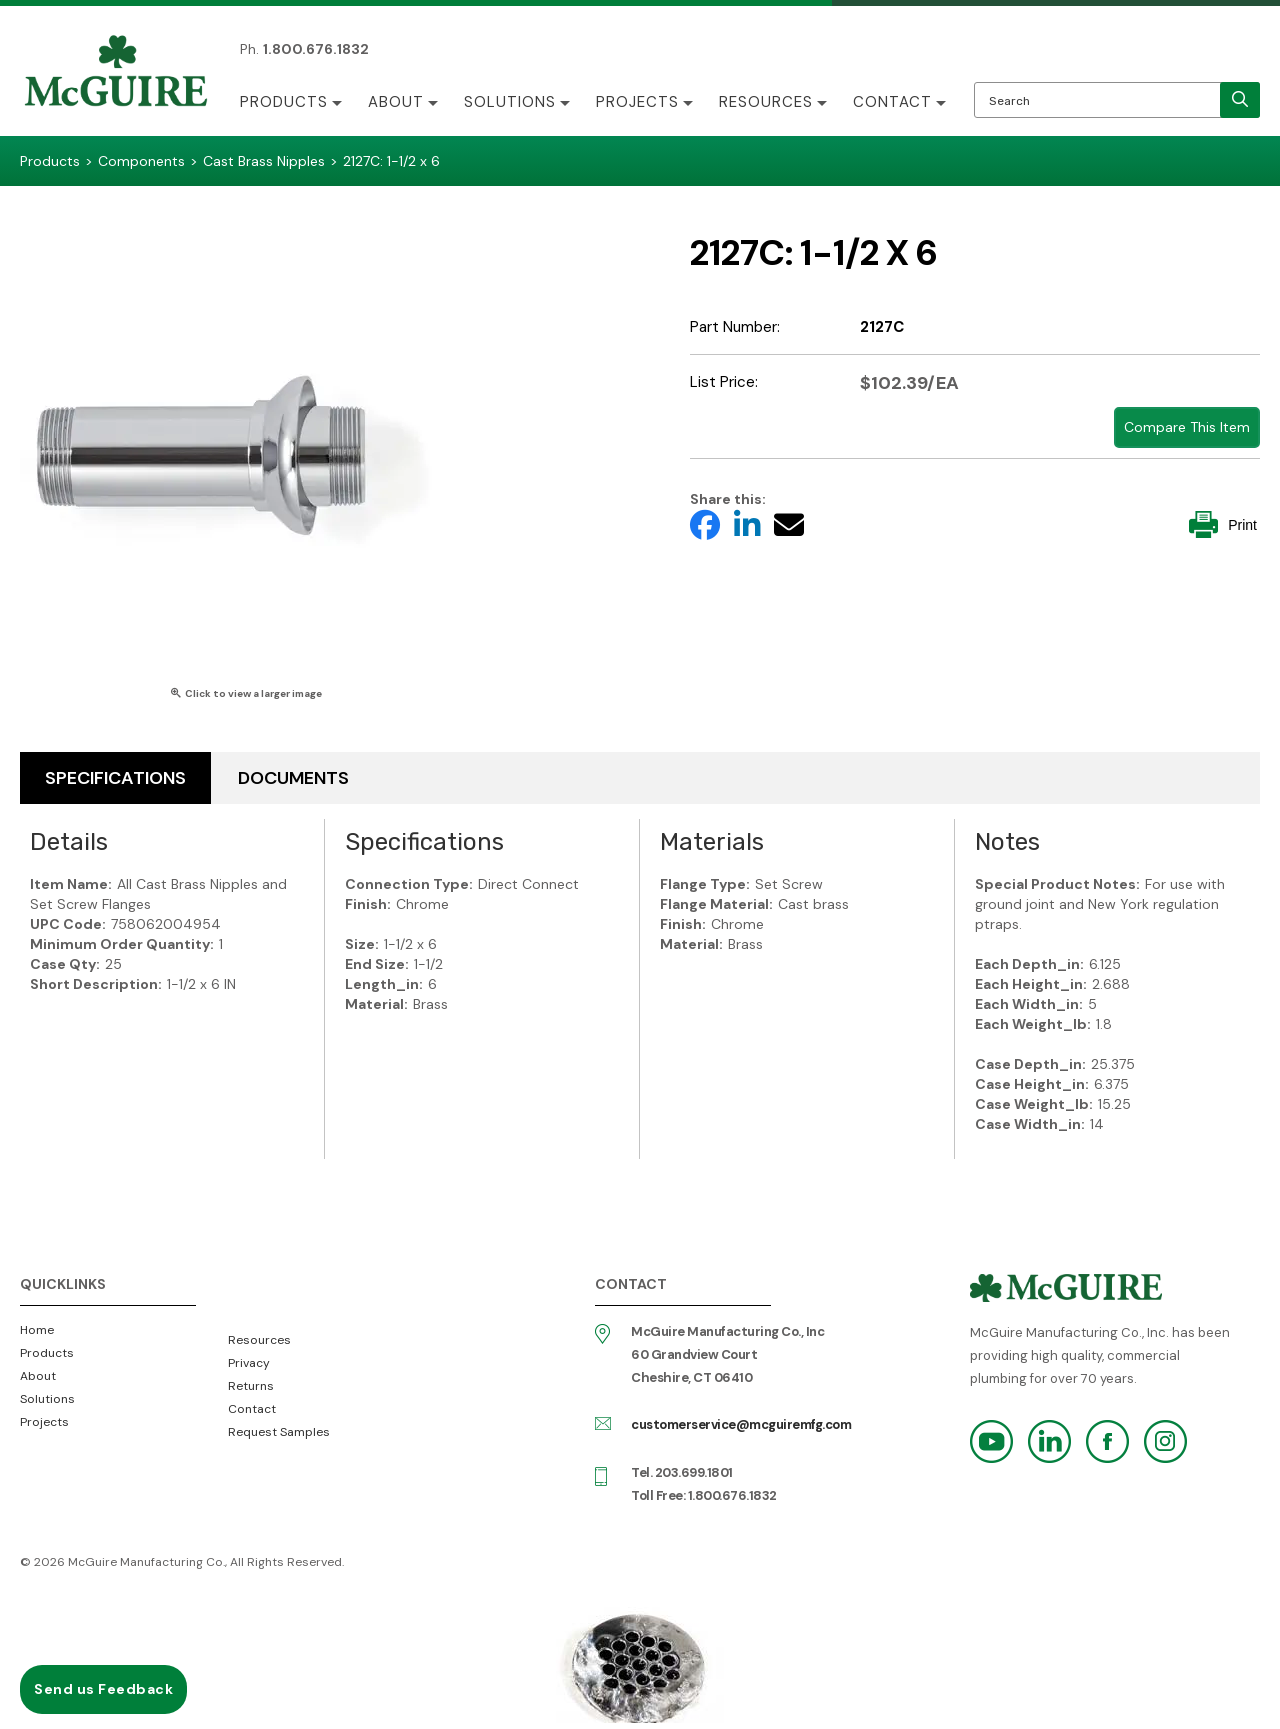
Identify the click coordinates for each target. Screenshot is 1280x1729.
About (396, 102)
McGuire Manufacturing (116, 73)
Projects (637, 102)
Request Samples (279, 1432)
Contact (892, 102)
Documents (293, 778)
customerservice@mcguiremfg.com (741, 1424)
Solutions (510, 102)
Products (284, 102)
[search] (1240, 100)
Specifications (115, 778)
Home (37, 1330)
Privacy (249, 1363)
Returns (251, 1386)
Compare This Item (1187, 427)
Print (1223, 524)
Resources (766, 102)
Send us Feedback (103, 1689)
